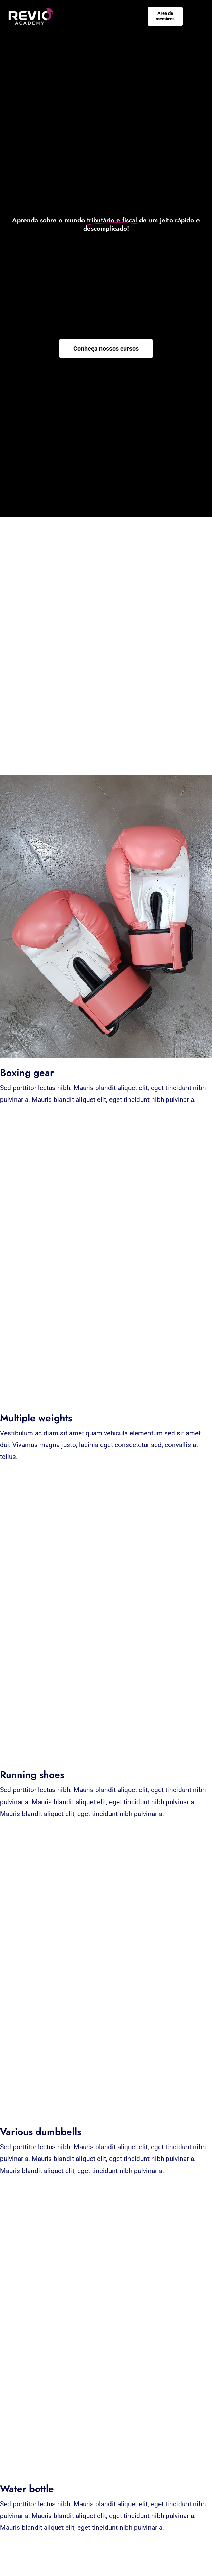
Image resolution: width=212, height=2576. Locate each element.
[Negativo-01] (31, 11)
